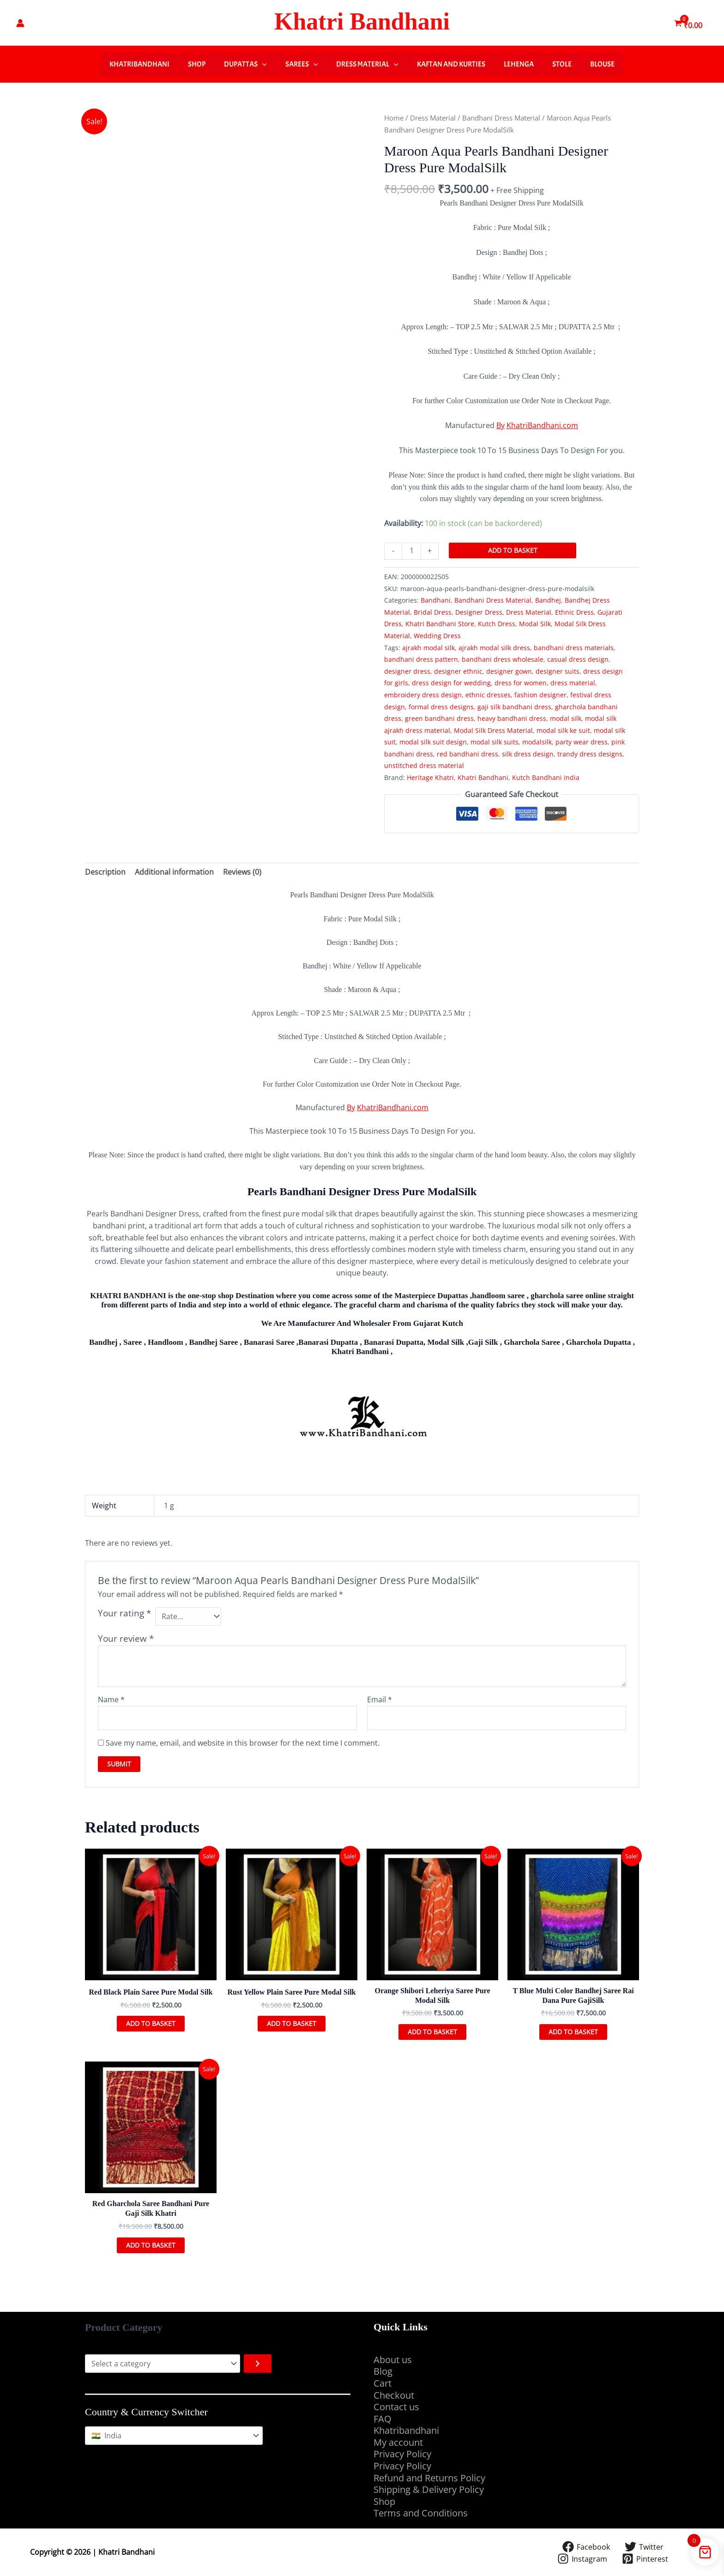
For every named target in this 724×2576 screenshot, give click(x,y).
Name (111, 1699)
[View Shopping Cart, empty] (689, 23)
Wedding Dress (437, 635)
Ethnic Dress (574, 612)
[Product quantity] (411, 551)
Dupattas (245, 64)
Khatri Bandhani (362, 21)
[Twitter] (644, 2546)
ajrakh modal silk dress (494, 647)
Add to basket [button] (150, 2023)
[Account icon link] (20, 23)
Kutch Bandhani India (545, 777)
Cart (383, 2383)
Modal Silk (535, 623)
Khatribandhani (139, 64)
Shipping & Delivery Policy (429, 2489)
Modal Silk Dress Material (493, 730)
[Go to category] (258, 2363)
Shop (196, 64)
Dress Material (367, 64)
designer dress (407, 671)
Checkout (394, 2395)
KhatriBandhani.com (542, 425)
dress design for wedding (451, 682)
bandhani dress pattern (421, 659)
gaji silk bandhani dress (514, 706)
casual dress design (578, 659)
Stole (562, 64)
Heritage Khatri (430, 777)
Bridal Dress (433, 612)
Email (379, 1699)
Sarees (301, 64)
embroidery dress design (423, 694)
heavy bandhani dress (511, 718)
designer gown (509, 671)
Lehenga (519, 64)
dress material (572, 682)
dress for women (521, 682)
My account (398, 2442)
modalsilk (537, 742)
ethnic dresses (488, 694)
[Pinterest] (645, 2558)
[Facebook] (586, 2546)
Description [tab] (105, 872)
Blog (383, 2371)
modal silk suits (495, 742)
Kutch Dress (496, 623)
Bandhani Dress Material (501, 117)
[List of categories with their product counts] (162, 2363)
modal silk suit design (433, 742)
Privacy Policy (402, 2454)
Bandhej (548, 600)
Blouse (602, 64)
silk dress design (528, 754)
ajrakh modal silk (428, 647)
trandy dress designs (589, 754)
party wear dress (581, 742)
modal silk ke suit (563, 730)
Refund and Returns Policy (429, 2478)
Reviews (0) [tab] (242, 872)
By (500, 425)
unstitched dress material (424, 765)
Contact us (396, 2407)
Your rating (124, 1613)
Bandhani (436, 600)
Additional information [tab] (174, 872)
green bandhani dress (439, 718)
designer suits (557, 671)
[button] (262, 64)
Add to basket (512, 550)
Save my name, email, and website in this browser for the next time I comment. (243, 1743)
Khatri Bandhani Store (439, 623)
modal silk (565, 718)
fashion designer (540, 694)
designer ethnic (458, 671)
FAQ (383, 2419)
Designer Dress (478, 612)
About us (393, 2359)
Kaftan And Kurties (451, 64)
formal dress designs (441, 706)
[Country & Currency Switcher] (174, 2435)
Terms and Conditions (422, 2513)
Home (394, 117)
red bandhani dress (467, 754)
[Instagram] (582, 2558)
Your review (126, 1638)
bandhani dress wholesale (502, 659)
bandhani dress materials (574, 647)
